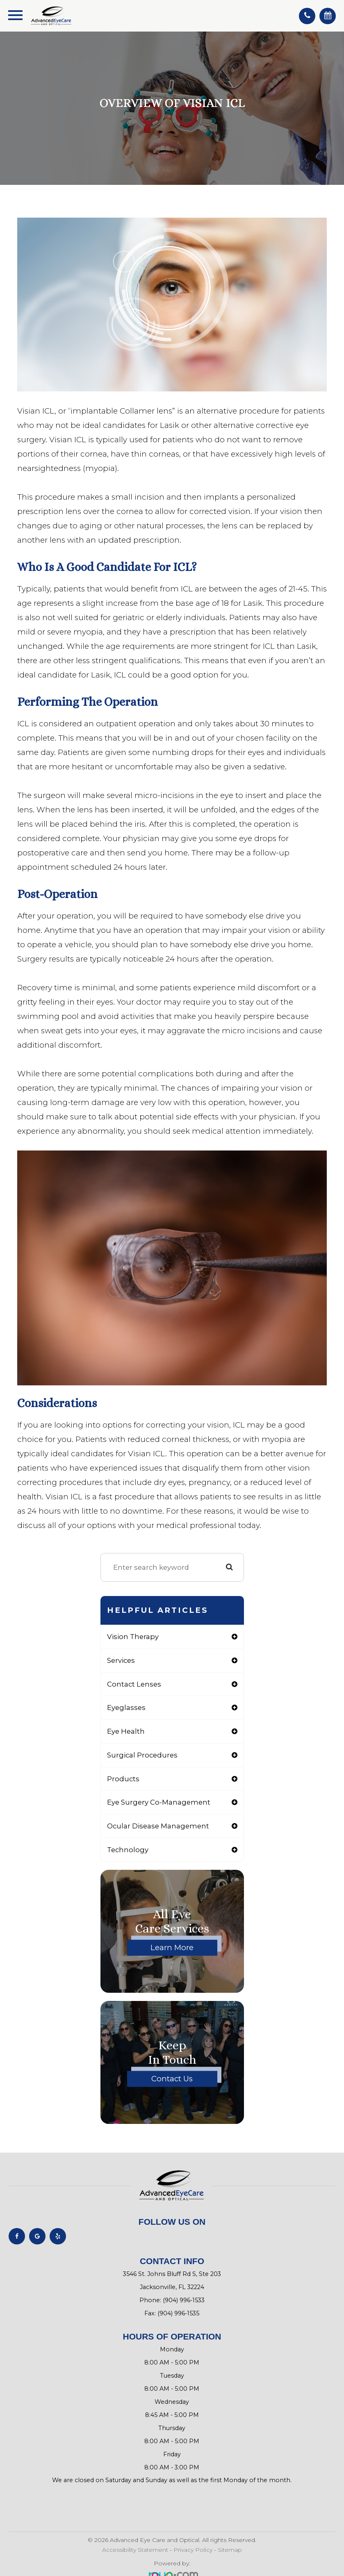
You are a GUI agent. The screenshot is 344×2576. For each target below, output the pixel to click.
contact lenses (134, 1684)
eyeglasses (126, 1707)
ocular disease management (158, 1826)
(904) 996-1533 (184, 2300)
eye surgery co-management (158, 1802)
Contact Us (172, 2078)
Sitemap (230, 2549)
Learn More (172, 1947)
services (121, 1660)
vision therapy (133, 1636)
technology (127, 1850)
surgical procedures (142, 1755)
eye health (126, 1731)
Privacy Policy (192, 2549)
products (123, 1779)
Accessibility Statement (135, 2549)
